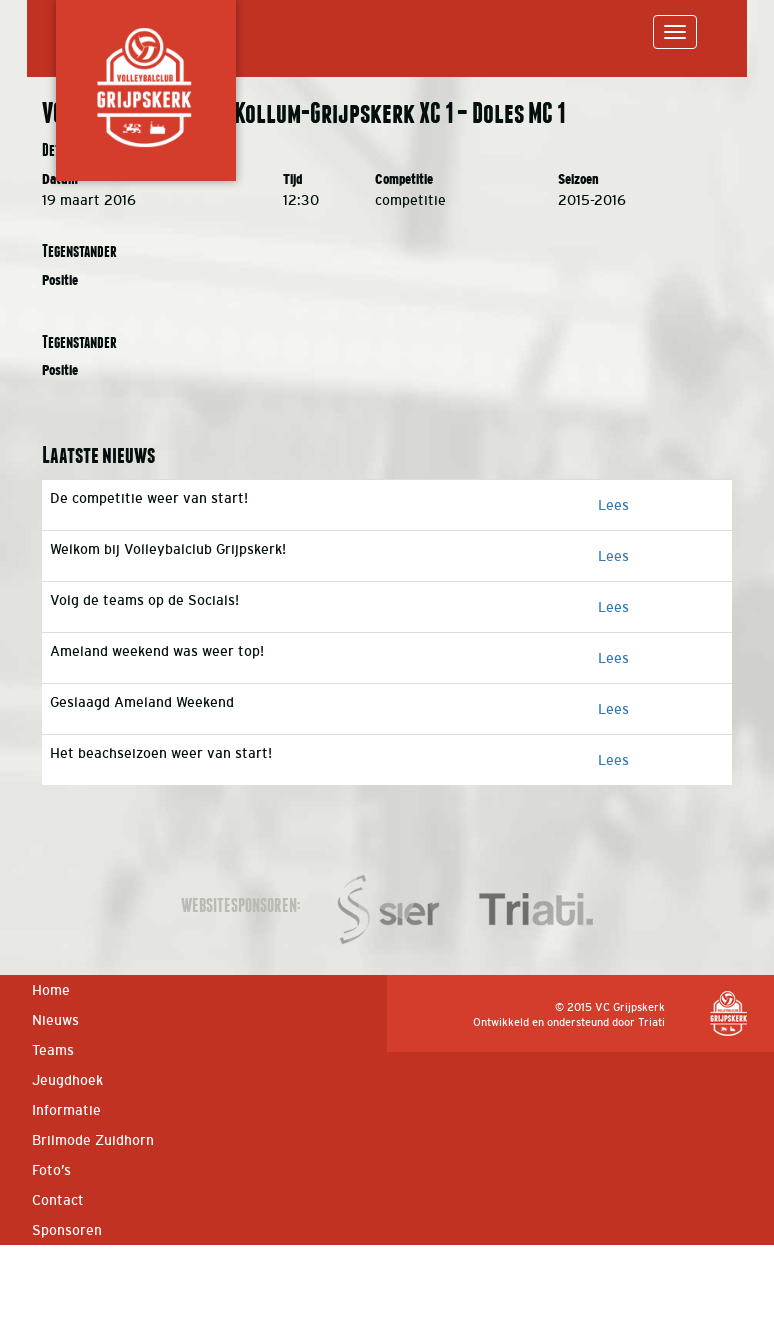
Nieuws (55, 1020)
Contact (58, 1200)
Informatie (66, 1110)
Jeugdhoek (67, 1080)
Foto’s (51, 1170)
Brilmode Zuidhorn (93, 1140)
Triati (651, 1022)
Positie (60, 280)
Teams (53, 1050)
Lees (613, 505)
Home (51, 990)
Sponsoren (67, 1230)
